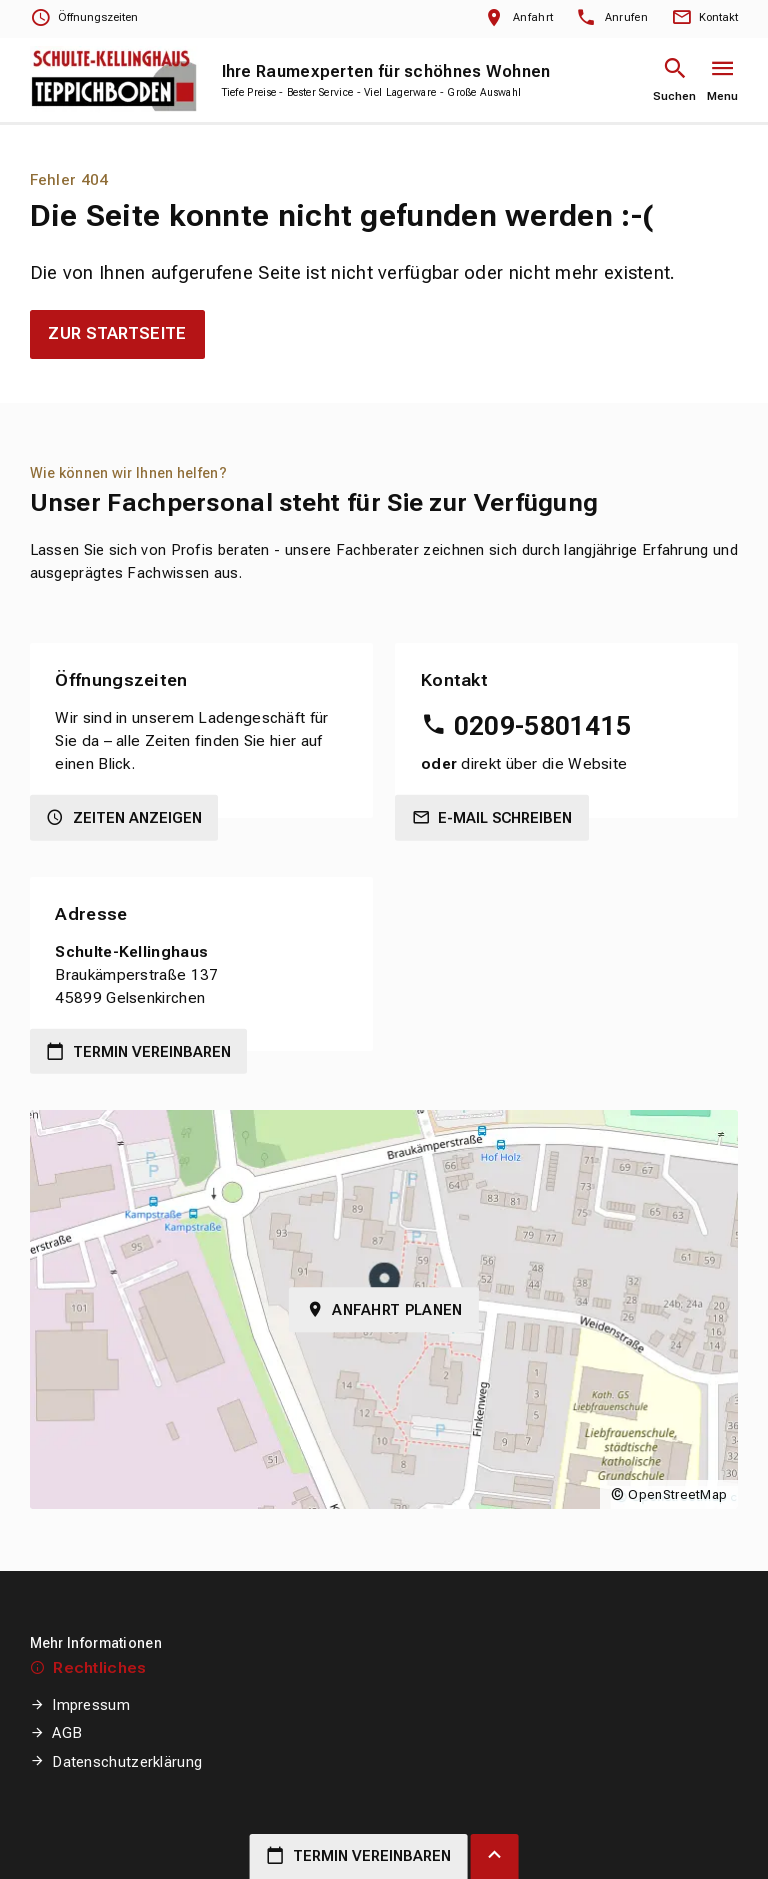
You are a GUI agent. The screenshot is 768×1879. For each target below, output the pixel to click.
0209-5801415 (543, 726)
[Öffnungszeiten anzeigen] (84, 18)
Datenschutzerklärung (127, 1762)
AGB (67, 1733)
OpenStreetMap (677, 1494)
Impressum (91, 1705)
